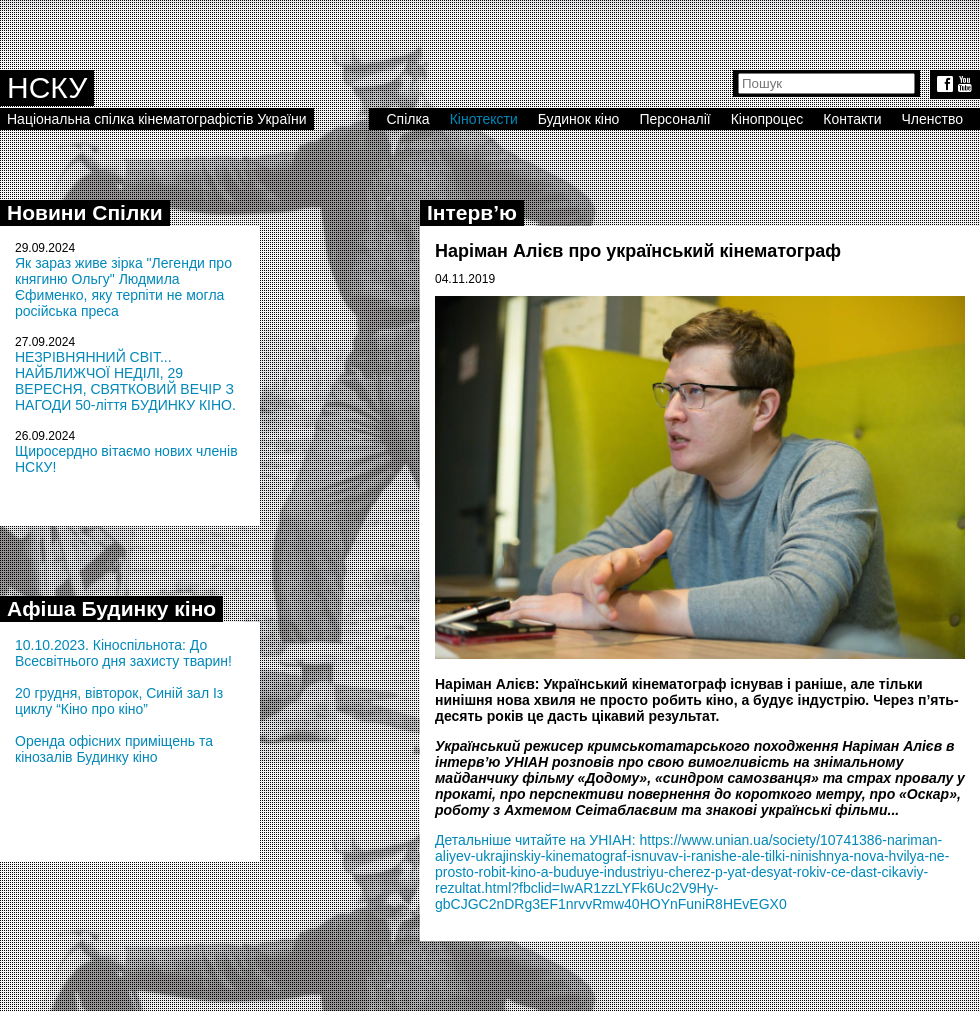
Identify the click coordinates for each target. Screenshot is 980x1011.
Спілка (407, 119)
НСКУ (47, 87)
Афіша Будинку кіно (111, 608)
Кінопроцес (767, 119)
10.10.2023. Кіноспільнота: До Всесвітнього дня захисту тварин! (123, 653)
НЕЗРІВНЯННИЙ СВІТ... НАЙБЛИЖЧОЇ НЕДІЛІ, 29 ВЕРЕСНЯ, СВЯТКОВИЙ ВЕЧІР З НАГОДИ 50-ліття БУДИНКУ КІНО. (125, 381)
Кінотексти (484, 119)
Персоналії (674, 119)
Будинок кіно (579, 119)
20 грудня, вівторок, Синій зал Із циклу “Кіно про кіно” (119, 701)
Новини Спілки (85, 212)
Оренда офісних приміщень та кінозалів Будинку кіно (114, 749)
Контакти (852, 119)
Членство (933, 119)
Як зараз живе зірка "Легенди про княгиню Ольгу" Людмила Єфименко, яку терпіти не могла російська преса (123, 287)
